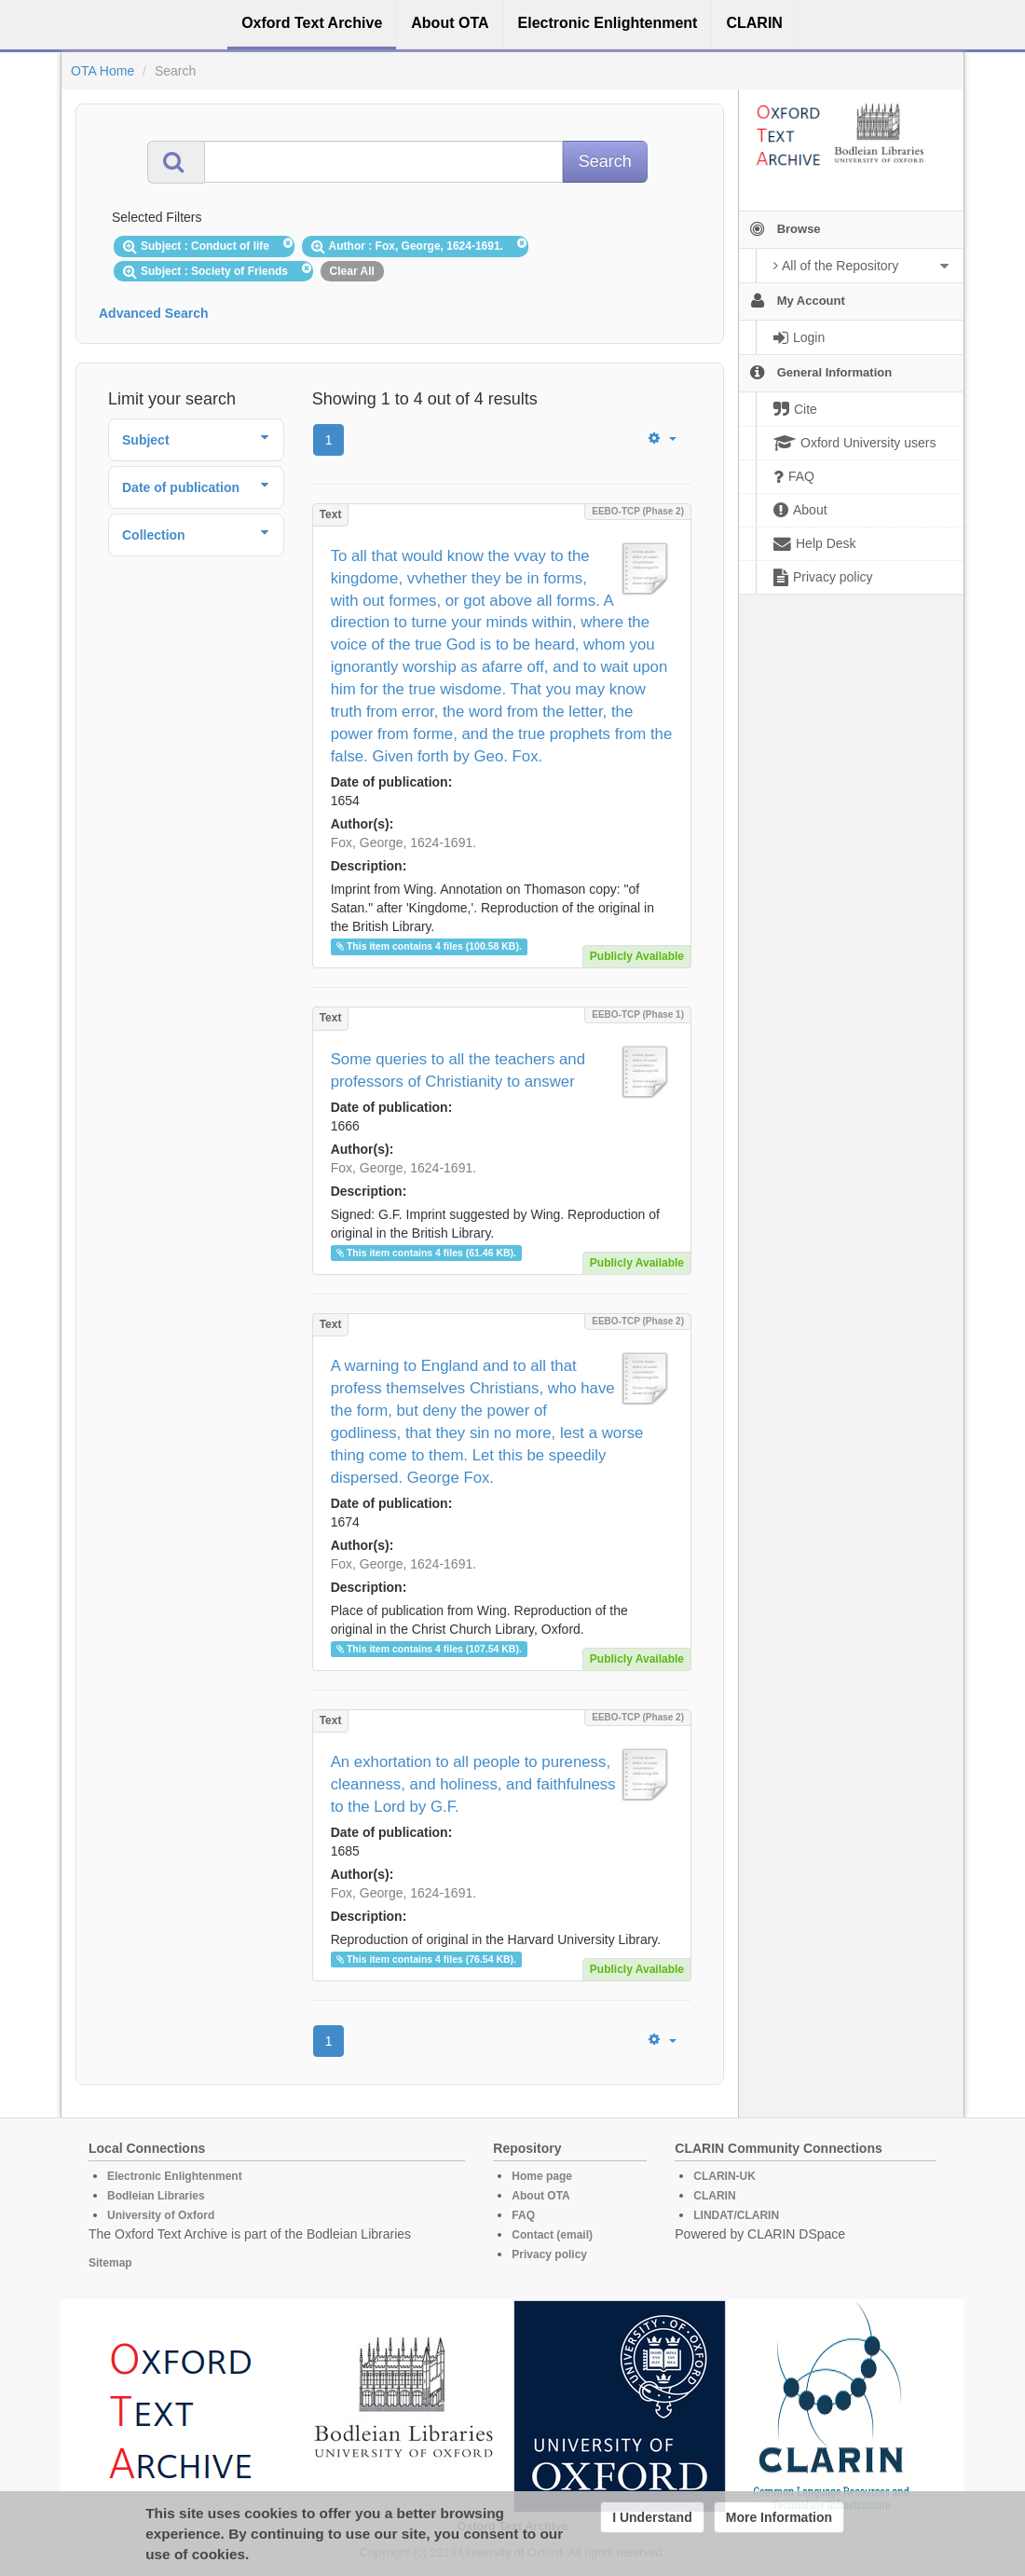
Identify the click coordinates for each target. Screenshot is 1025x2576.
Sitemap (110, 2262)
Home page (542, 2176)
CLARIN (714, 2195)
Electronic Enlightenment (174, 2176)
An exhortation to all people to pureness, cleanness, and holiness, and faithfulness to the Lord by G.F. (473, 1784)
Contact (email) (552, 2234)
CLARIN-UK (724, 2176)
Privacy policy (549, 2254)
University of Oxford (160, 2215)
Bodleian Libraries (156, 2195)
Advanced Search (154, 313)
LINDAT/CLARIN (736, 2215)
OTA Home (102, 70)
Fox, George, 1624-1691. (403, 842)
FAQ (523, 2215)
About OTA (540, 2195)
